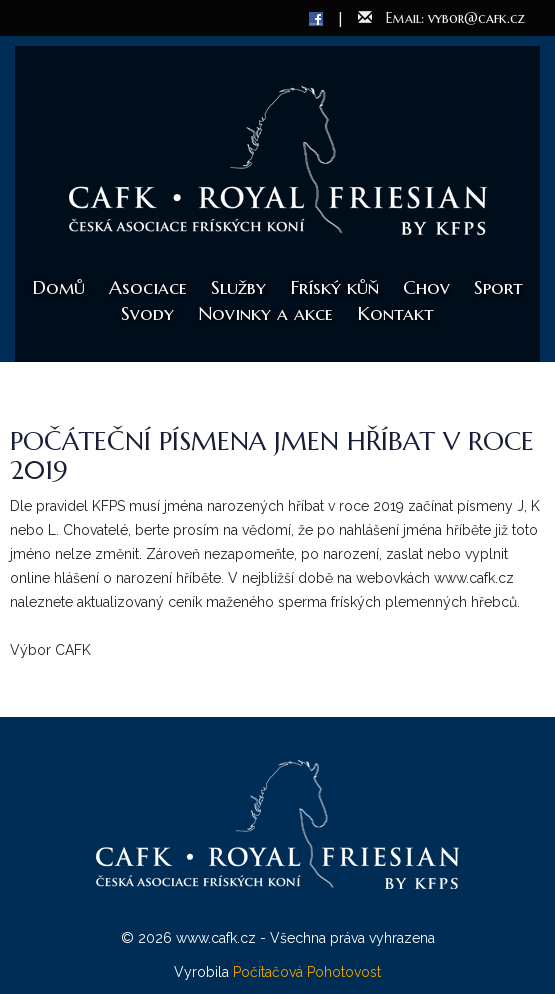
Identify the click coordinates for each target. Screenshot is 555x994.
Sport (498, 287)
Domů (58, 287)
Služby (238, 287)
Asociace (148, 287)
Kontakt (395, 313)
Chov (426, 287)
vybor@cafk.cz (476, 18)
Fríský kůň (334, 287)
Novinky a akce (265, 313)
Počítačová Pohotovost (307, 972)
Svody (147, 313)
